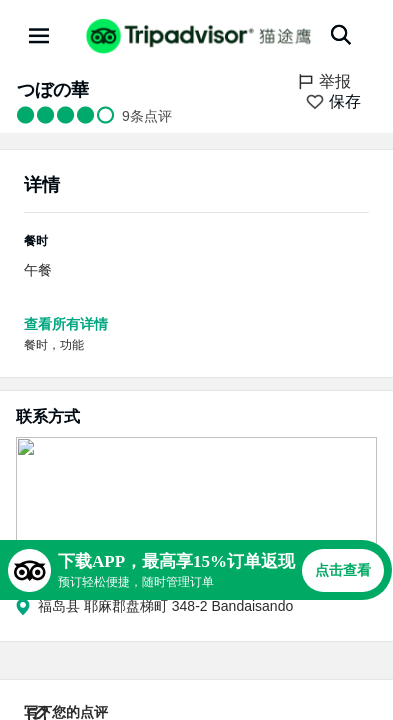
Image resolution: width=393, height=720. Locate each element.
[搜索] (341, 35)
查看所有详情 (66, 324)
